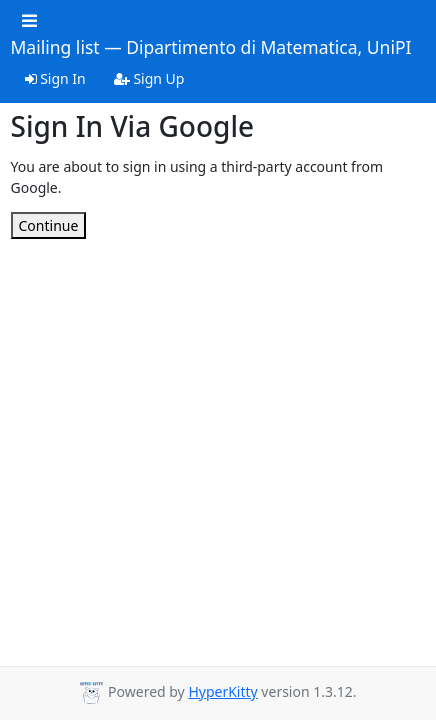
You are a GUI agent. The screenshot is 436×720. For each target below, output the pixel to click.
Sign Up (149, 78)
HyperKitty (222, 691)
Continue (49, 225)
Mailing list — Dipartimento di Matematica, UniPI (211, 48)
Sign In (55, 78)
